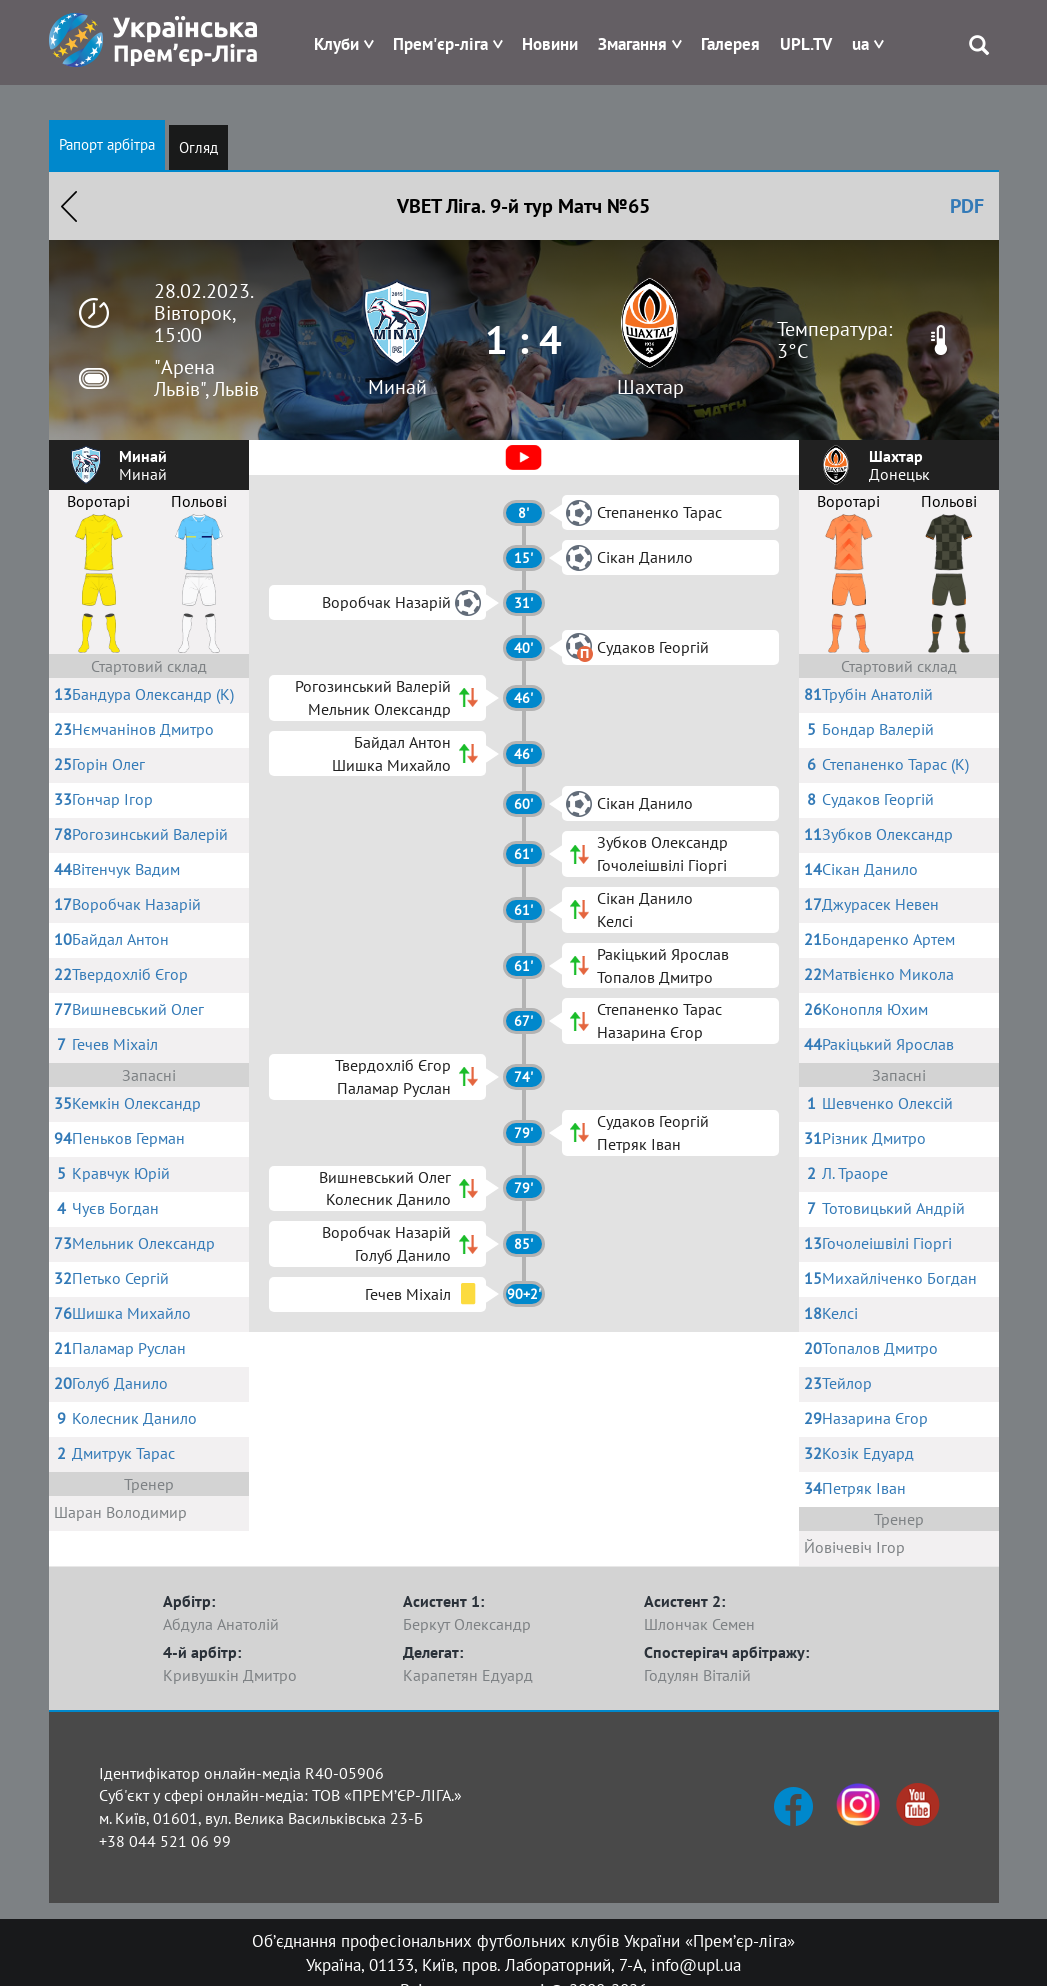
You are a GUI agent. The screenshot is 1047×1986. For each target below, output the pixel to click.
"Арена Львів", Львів (206, 378)
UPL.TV (806, 44)
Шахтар (650, 387)
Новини (550, 44)
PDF (967, 206)
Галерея (730, 44)
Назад (69, 206)
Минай (397, 387)
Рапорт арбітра (107, 144)
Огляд (198, 147)
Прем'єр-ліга (440, 44)
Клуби (336, 44)
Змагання (632, 44)
